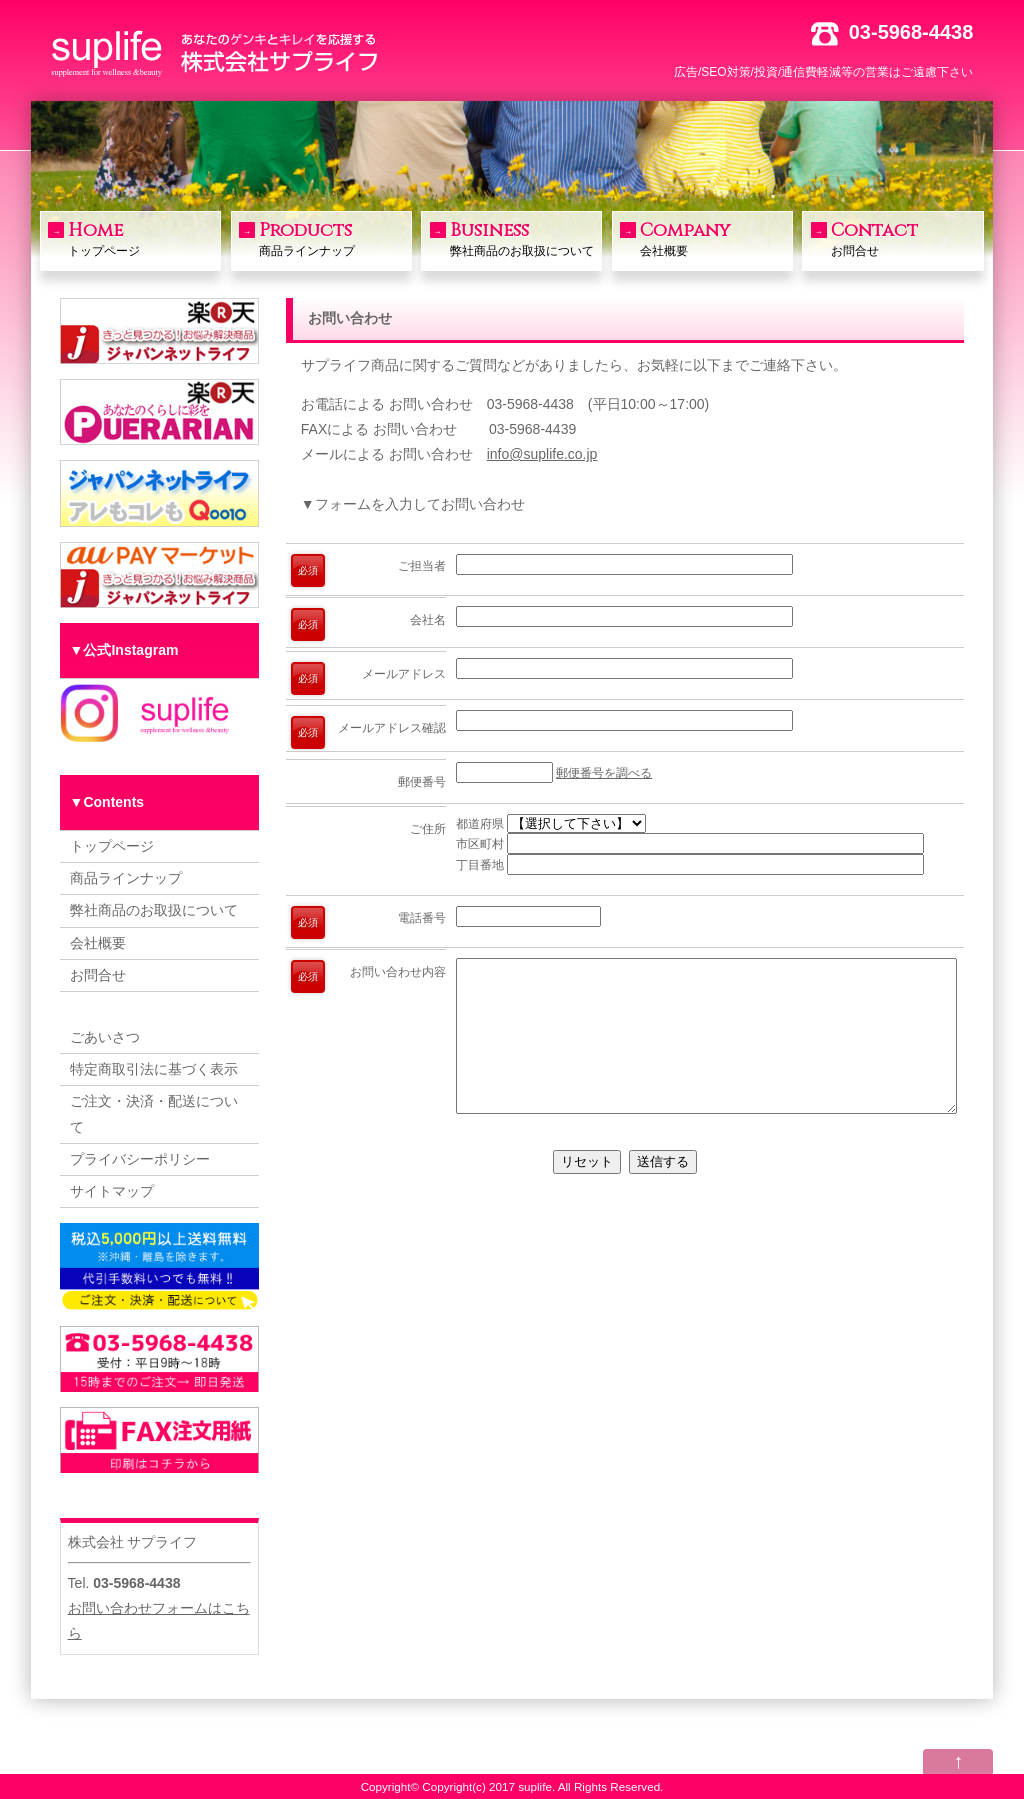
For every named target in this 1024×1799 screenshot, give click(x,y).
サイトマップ (112, 1191)
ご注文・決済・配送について (154, 1113)
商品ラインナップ (333, 238)
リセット (587, 1191)
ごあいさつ (105, 1037)
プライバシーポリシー (140, 1159)
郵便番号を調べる (604, 773)
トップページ (142, 238)
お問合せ (905, 238)
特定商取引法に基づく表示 (154, 1069)
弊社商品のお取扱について (524, 238)
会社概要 (714, 238)
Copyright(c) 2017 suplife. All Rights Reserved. (542, 1786)
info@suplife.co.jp (542, 454)
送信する (663, 1191)
